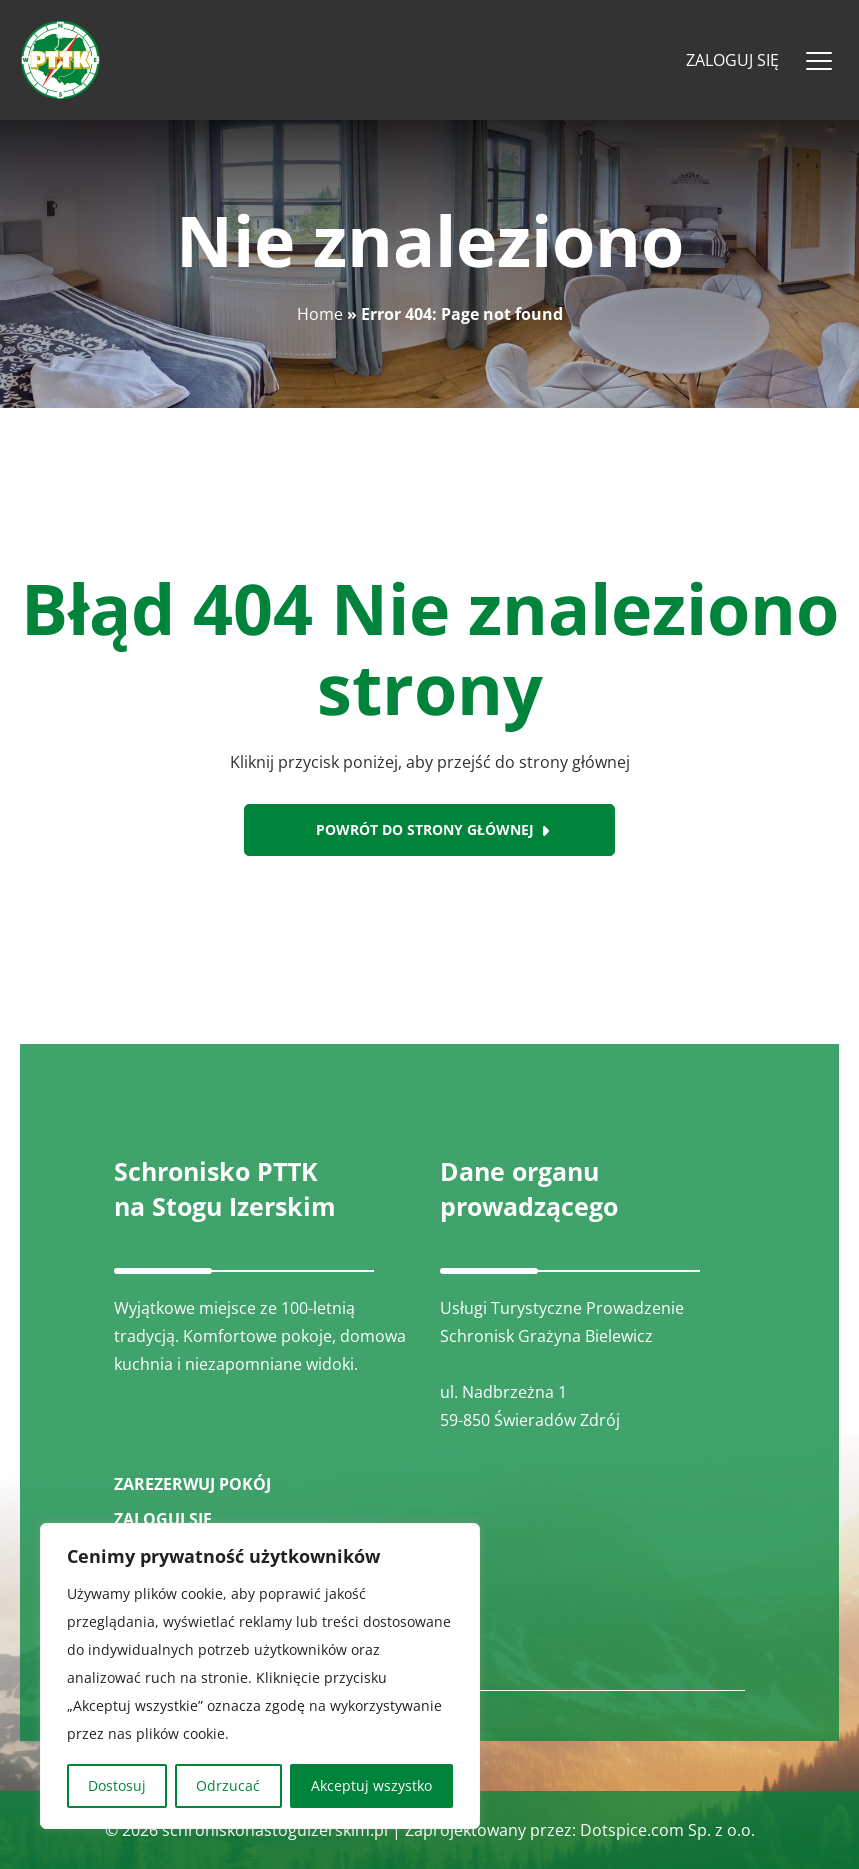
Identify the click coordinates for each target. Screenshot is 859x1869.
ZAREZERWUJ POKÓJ (192, 1484)
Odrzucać (228, 1785)
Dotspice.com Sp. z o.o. (667, 1830)
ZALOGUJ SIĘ (163, 1519)
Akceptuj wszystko (371, 1785)
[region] (260, 1676)
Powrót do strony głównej (425, 829)
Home (320, 314)
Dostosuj (117, 1785)
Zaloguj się (732, 60)
